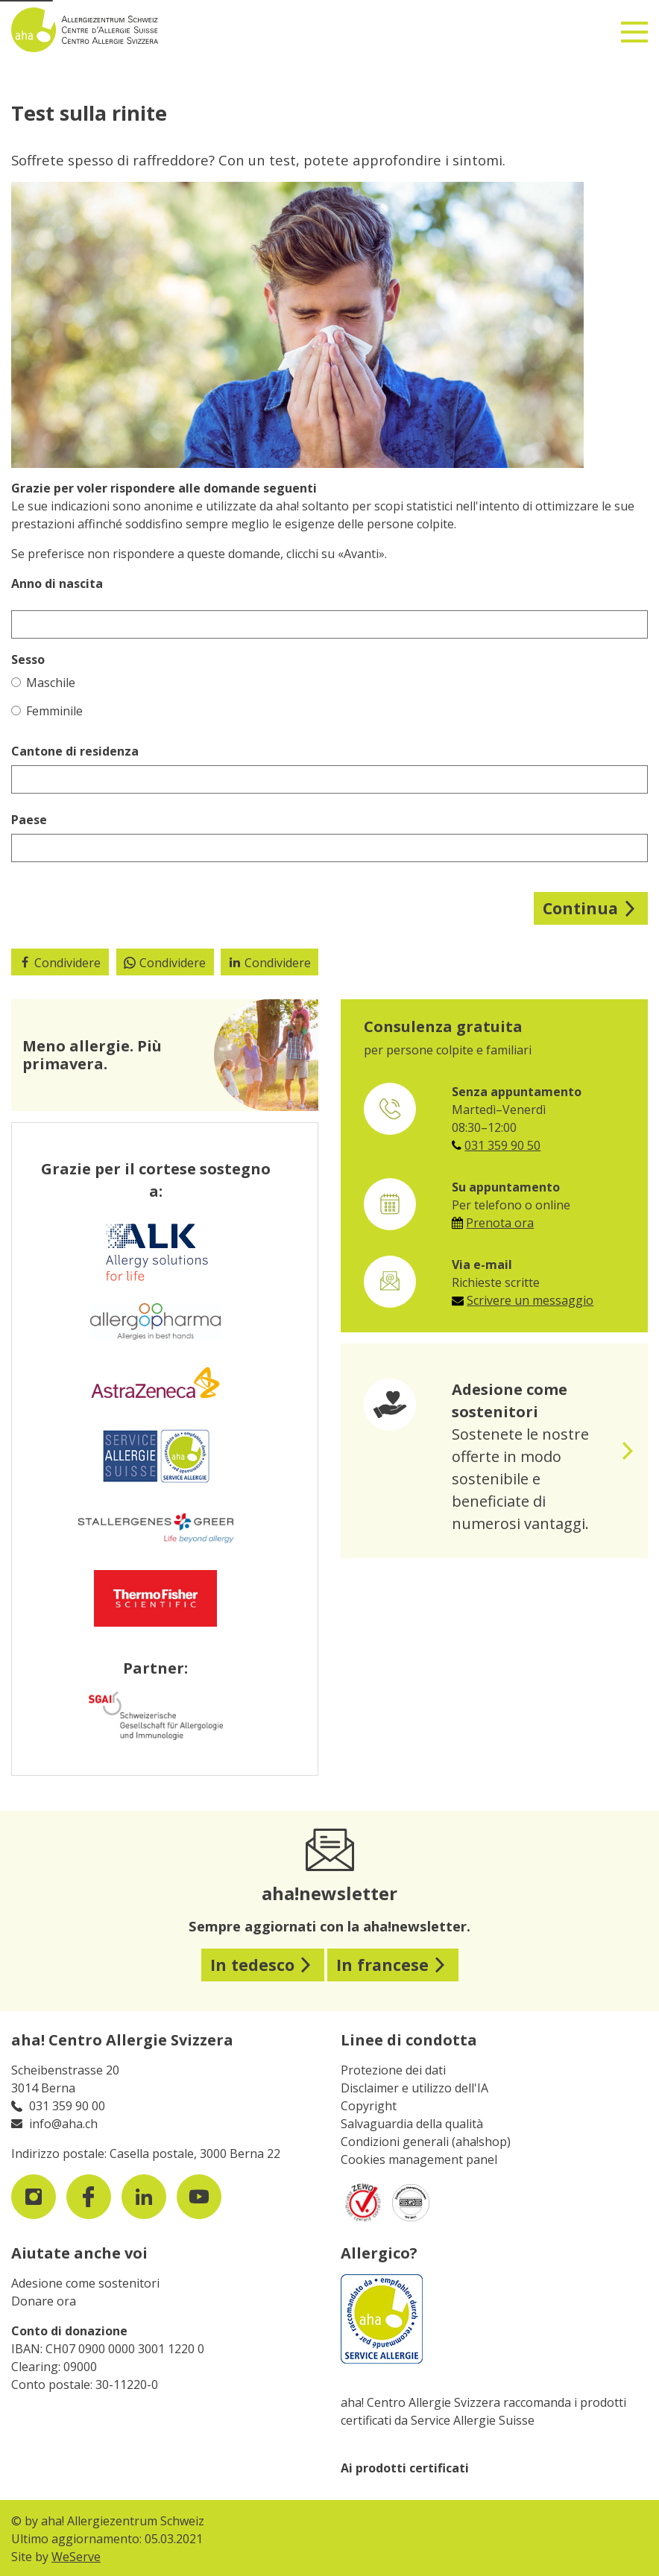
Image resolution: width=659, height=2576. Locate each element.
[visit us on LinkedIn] (144, 2196)
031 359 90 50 (502, 1145)
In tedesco (252, 1964)
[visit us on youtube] (199, 2196)
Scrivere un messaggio (530, 1300)
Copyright (369, 2106)
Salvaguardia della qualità (412, 2123)
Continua (580, 908)
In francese (382, 1964)
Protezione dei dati (393, 2070)
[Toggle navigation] (634, 26)
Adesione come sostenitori (85, 2283)
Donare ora (43, 2301)
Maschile (43, 682)
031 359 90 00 (67, 2106)
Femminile (47, 711)
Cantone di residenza (75, 751)
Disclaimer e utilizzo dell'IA (414, 2088)
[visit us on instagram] (33, 2196)
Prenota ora (500, 1223)
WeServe (76, 2556)
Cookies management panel (419, 2159)
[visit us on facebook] (88, 2196)
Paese (29, 819)
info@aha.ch (63, 2123)
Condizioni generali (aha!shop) (426, 2141)
